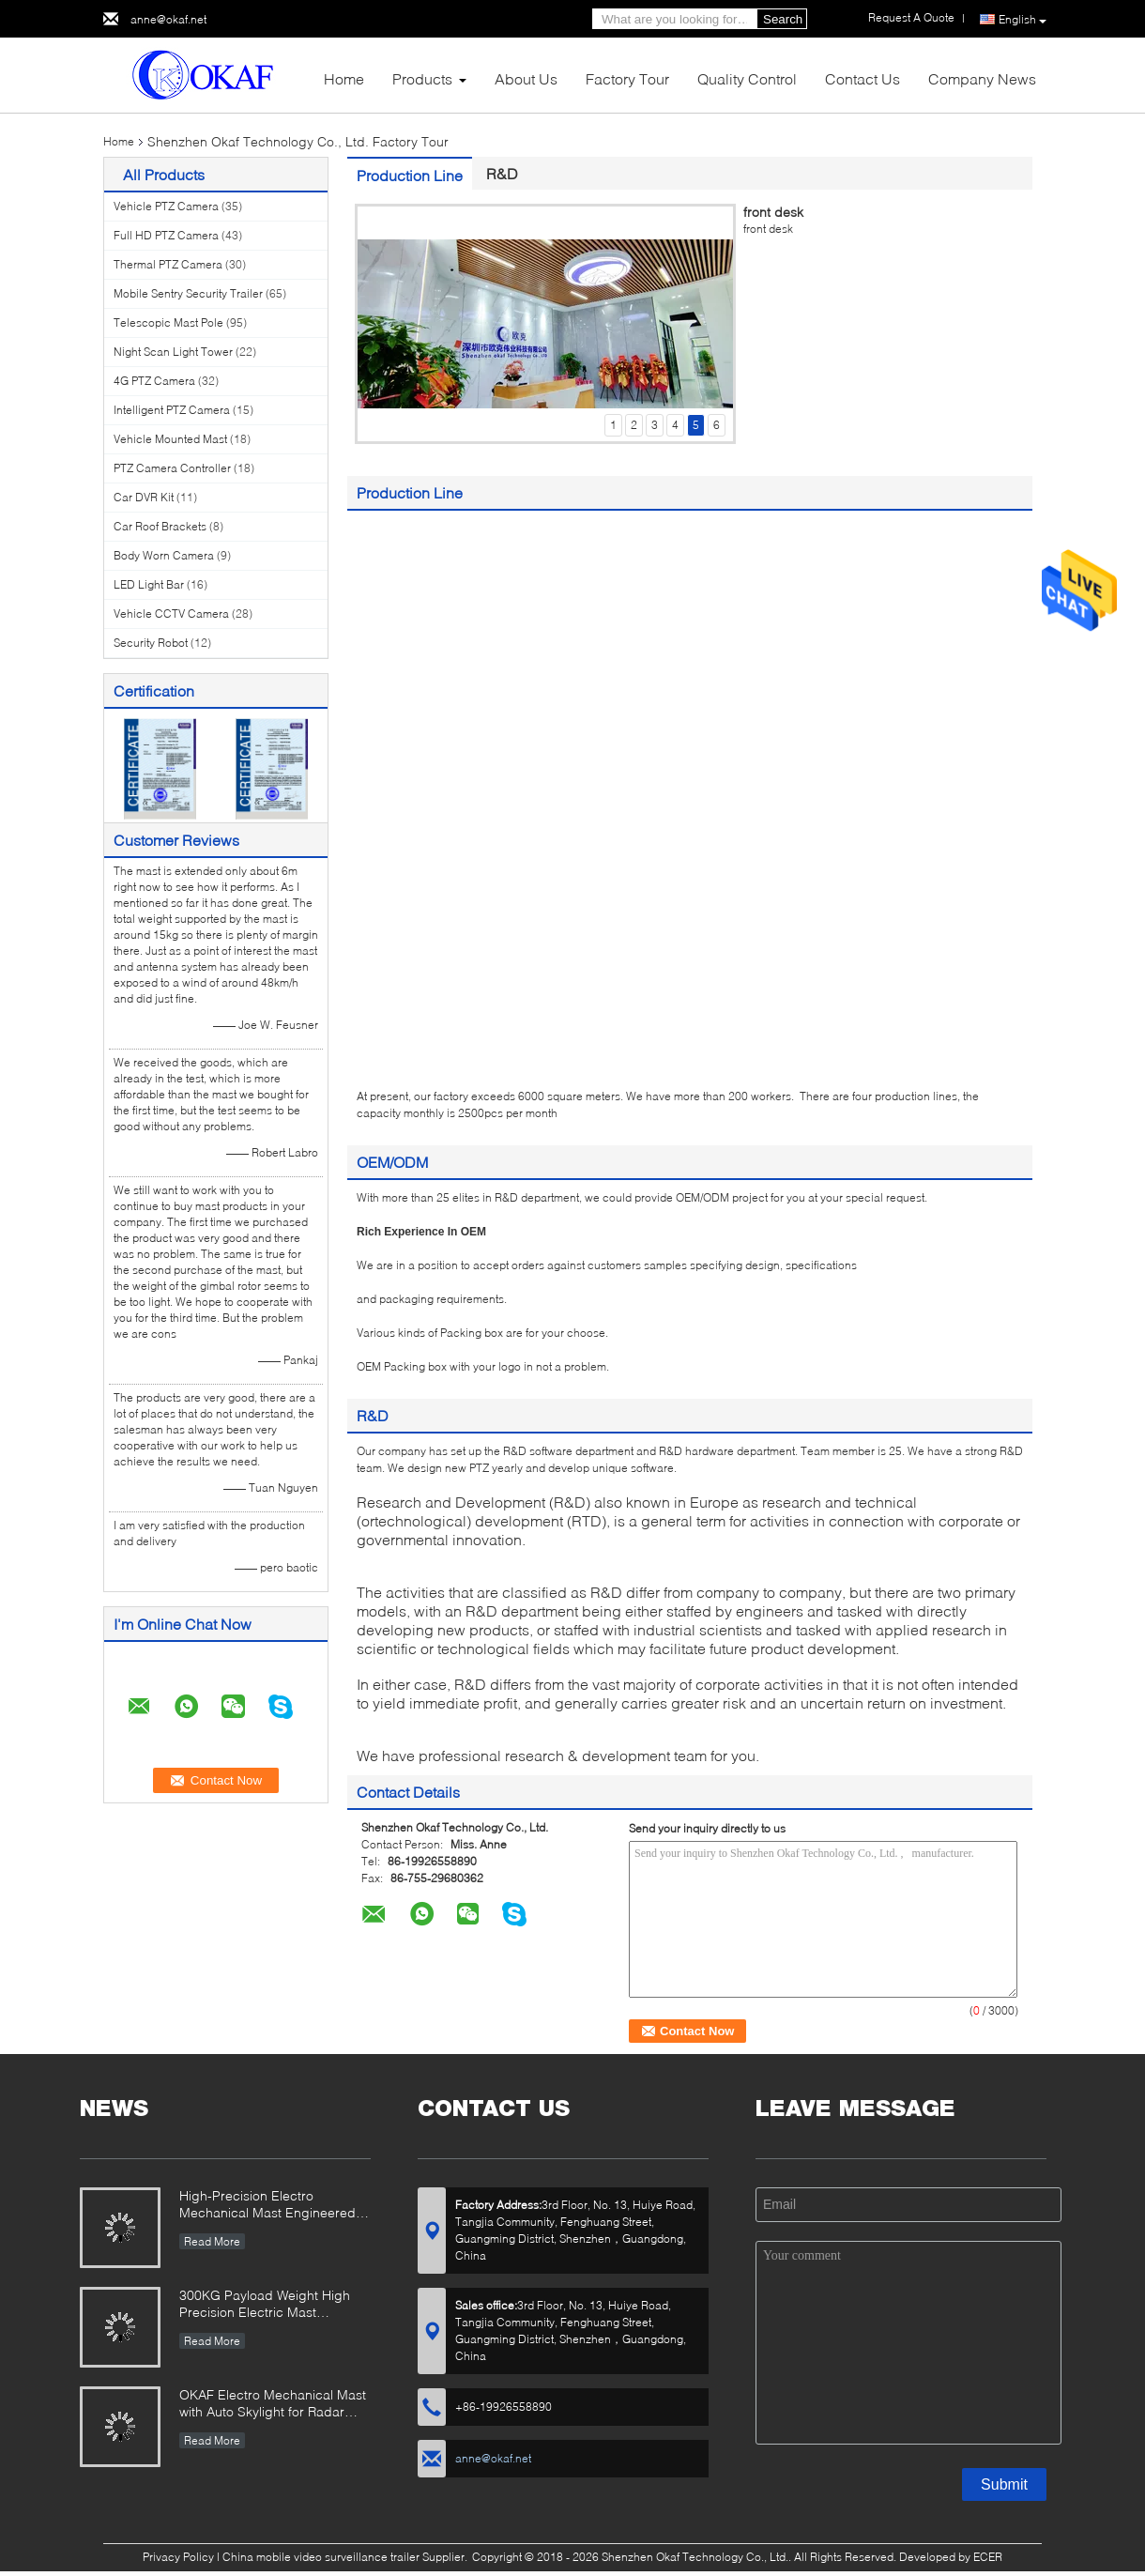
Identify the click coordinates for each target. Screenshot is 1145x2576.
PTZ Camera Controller (172, 468)
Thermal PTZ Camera (168, 264)
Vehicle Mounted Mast (170, 439)
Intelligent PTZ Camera (172, 410)
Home (344, 78)
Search (782, 19)
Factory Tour (627, 78)
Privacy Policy (178, 2557)
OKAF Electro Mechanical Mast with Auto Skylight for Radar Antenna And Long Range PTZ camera (272, 2404)
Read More (212, 2241)
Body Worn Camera (164, 555)
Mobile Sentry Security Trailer (188, 293)
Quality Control (747, 78)
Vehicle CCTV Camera (171, 613)
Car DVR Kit (144, 497)
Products (422, 78)
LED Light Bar (149, 584)
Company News (982, 78)
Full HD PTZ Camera (166, 235)
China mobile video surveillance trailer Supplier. (346, 2557)
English (1022, 19)
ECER (987, 2557)
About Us (526, 78)
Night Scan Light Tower (173, 352)
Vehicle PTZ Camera (166, 206)
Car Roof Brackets (160, 526)
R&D (502, 173)
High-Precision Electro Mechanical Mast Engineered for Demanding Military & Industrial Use (267, 2205)
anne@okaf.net (168, 19)
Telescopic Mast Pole (168, 322)
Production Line (410, 175)
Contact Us (862, 78)
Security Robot (151, 643)
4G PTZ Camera (154, 381)
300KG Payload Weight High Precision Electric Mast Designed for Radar (264, 2305)
